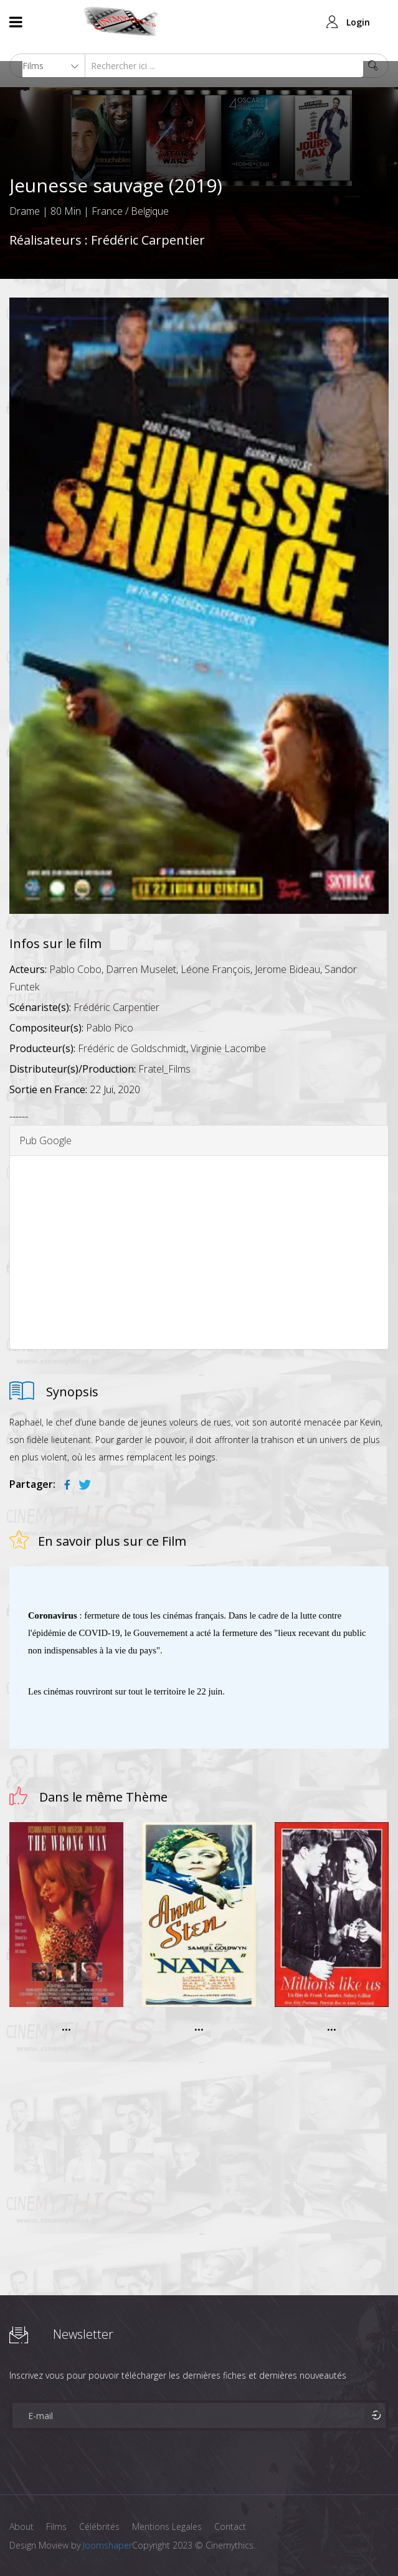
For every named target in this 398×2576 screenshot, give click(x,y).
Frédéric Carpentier (148, 240)
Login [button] (358, 22)
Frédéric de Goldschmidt (132, 1048)
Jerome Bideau (287, 969)
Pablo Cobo (75, 969)
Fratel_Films (164, 1069)
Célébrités (99, 2526)
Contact (230, 2526)
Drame (24, 211)
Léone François (215, 969)
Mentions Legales (167, 2526)
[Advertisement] (199, 1252)
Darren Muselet (141, 969)
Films (56, 2526)
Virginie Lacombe (228, 1048)
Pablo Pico (109, 1028)
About (21, 2526)
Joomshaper (107, 2545)
